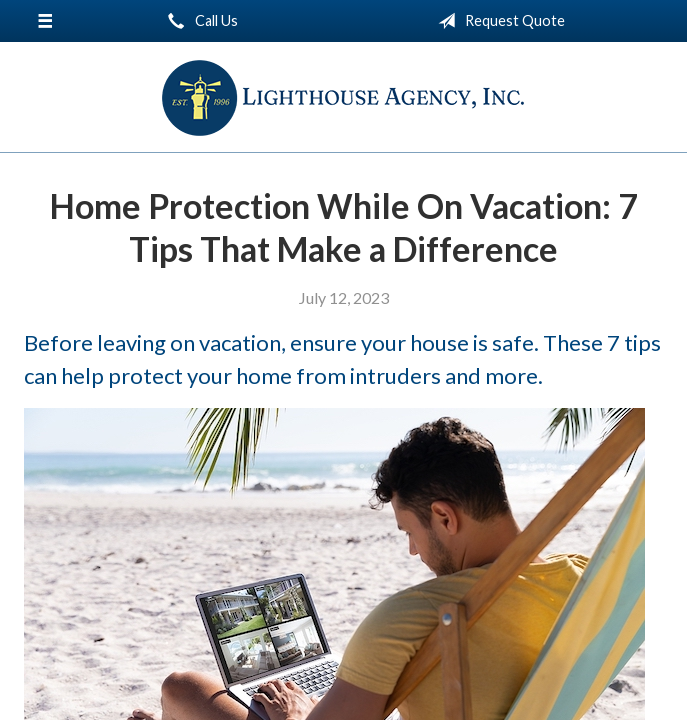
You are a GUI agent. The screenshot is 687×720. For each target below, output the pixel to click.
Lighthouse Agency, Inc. (343, 98)
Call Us (199, 21)
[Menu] (45, 21)
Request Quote (497, 21)
